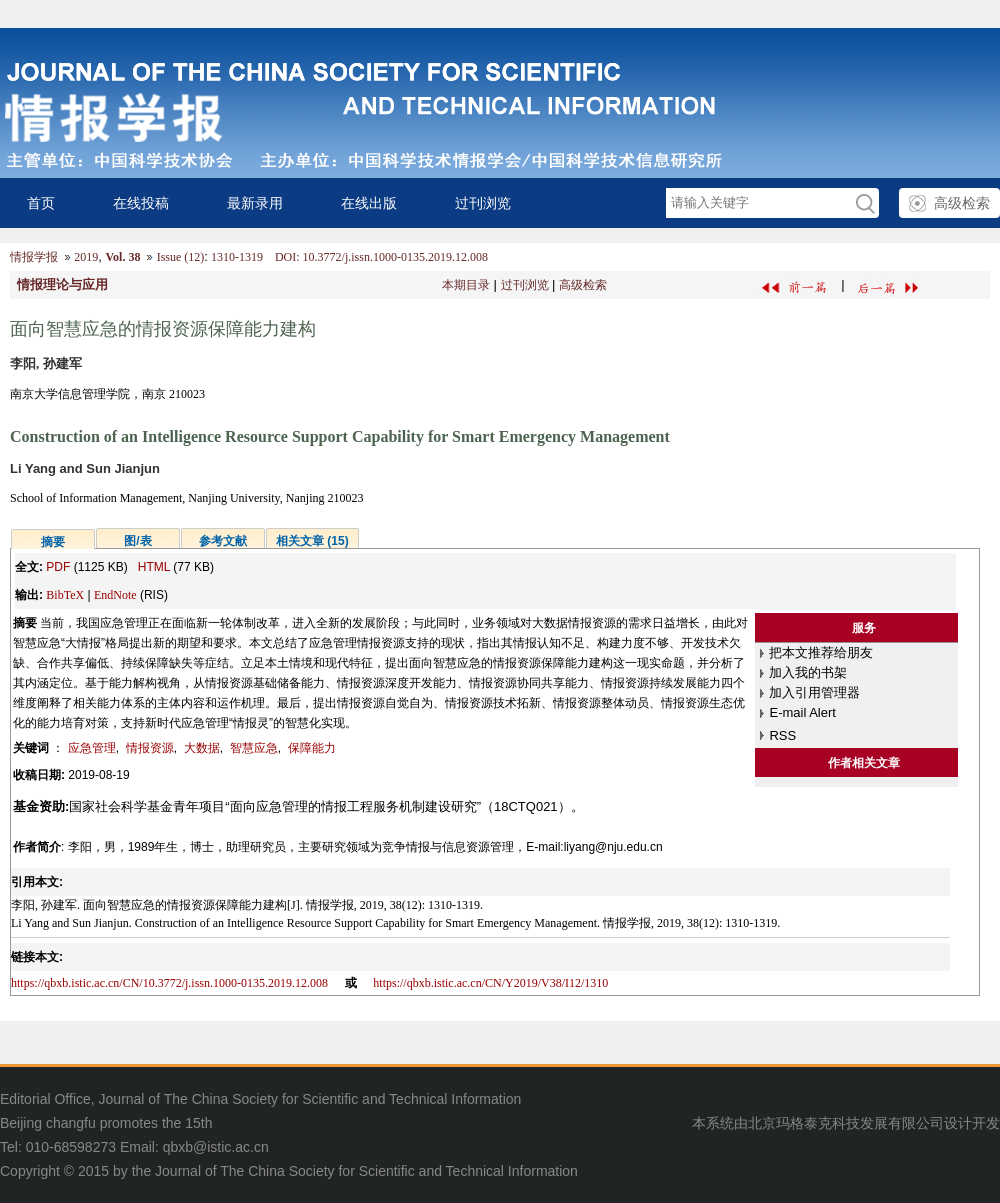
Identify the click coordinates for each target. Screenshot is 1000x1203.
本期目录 (466, 285)
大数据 (202, 748)
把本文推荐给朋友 (821, 652)
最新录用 (255, 203)
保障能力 (312, 748)
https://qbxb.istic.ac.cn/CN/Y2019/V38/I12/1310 (490, 983)
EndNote (115, 595)
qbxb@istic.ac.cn (216, 1147)
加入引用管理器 (814, 692)
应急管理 (92, 748)
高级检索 (962, 203)
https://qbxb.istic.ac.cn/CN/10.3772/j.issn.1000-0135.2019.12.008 (169, 983)
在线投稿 (141, 203)
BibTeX (65, 595)
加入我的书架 (808, 672)
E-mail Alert (802, 712)
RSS (782, 735)
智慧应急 (254, 748)
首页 (41, 203)
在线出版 (369, 203)
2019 (86, 257)
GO (864, 203)
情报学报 (34, 257)
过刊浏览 (483, 203)
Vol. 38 (122, 257)
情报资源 (150, 748)
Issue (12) (181, 257)
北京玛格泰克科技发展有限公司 (846, 1123)
